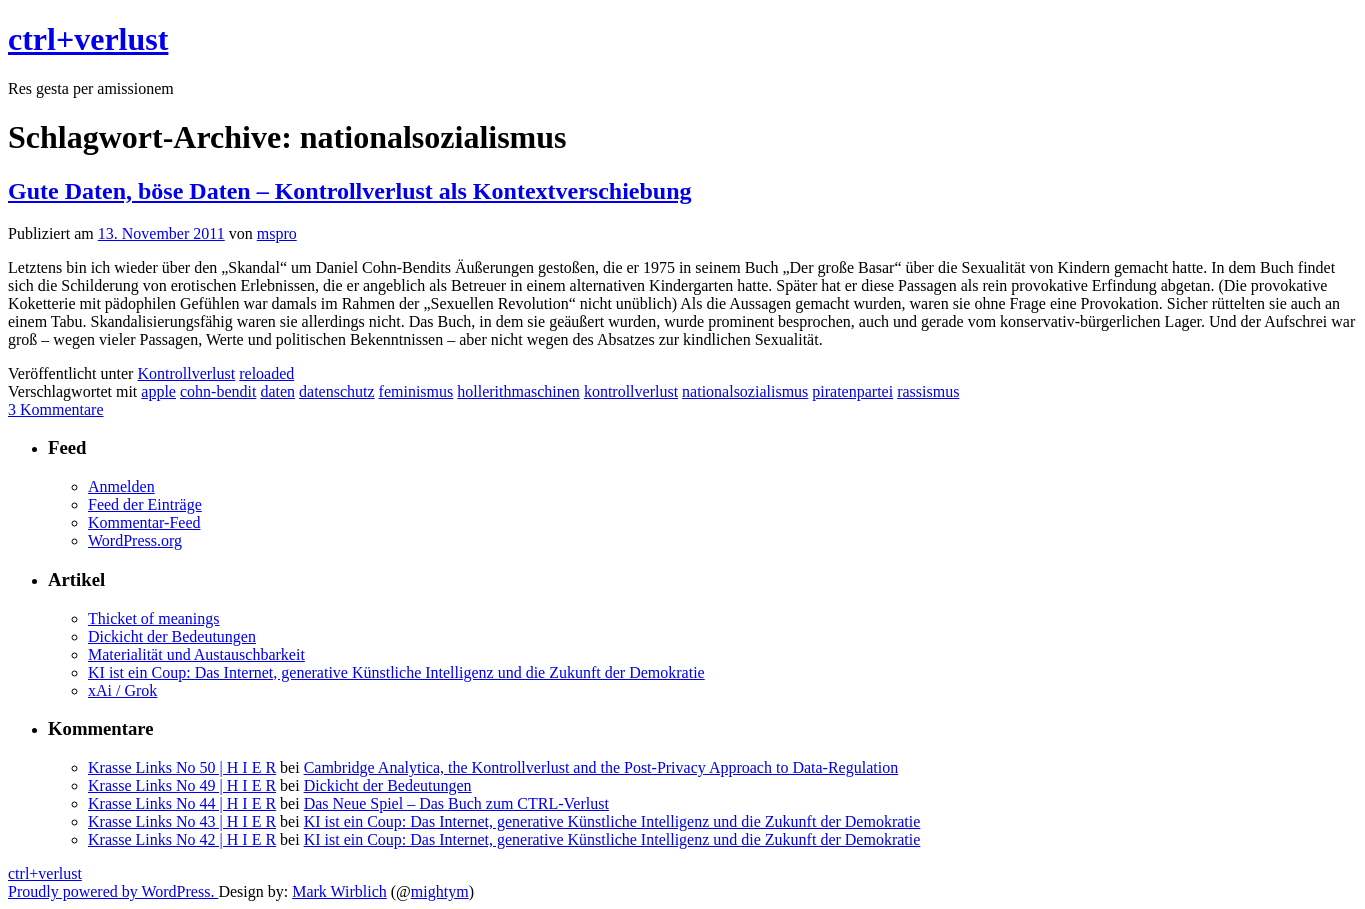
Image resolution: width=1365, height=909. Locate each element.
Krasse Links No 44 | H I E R (182, 803)
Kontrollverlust (186, 373)
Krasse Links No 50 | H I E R (182, 767)
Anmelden (121, 486)
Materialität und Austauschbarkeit (196, 654)
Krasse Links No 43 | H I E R (182, 821)
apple (158, 391)
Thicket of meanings (154, 618)
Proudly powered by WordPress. (113, 891)
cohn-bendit (218, 391)
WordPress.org (135, 540)
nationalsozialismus (745, 391)
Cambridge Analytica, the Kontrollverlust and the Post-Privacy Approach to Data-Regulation (601, 767)
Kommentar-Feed (144, 522)
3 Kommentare (56, 409)
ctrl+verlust (88, 39)
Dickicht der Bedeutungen (172, 636)
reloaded (266, 373)
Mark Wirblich (339, 891)
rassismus (928, 391)
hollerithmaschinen (518, 391)
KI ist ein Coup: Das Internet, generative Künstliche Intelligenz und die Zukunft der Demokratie (396, 672)
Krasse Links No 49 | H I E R (182, 785)
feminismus (416, 391)
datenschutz (337, 391)
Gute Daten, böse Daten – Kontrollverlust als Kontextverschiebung (350, 191)
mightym (440, 891)
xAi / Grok (122, 690)
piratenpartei (852, 391)
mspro (277, 233)
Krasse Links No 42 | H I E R (182, 839)
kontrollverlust (631, 391)
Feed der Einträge (145, 504)
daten (277, 391)
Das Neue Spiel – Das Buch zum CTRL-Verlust (456, 803)
